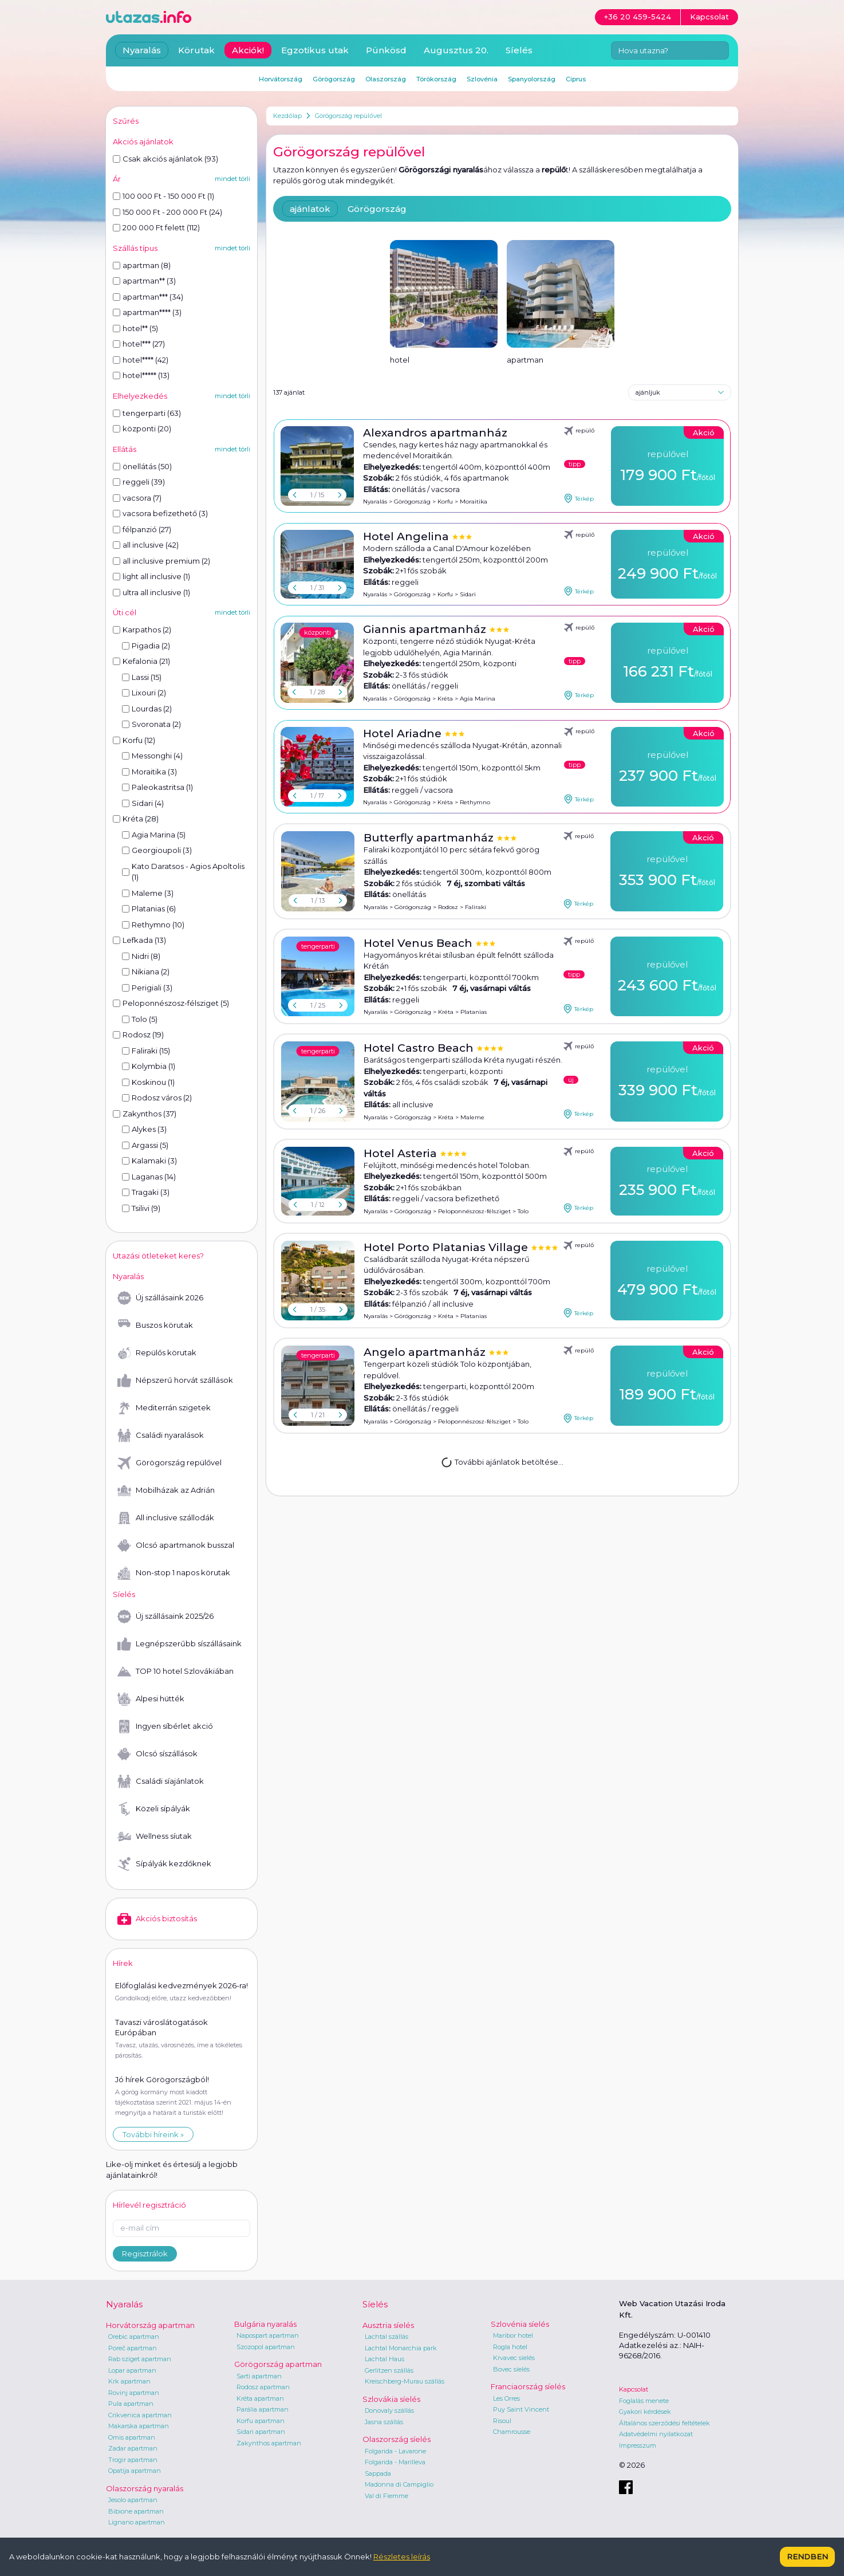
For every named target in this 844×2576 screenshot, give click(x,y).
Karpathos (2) (142, 629)
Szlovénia (482, 79)
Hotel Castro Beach (420, 1048)
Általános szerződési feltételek (664, 2423)
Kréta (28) (136, 818)
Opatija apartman (134, 2471)
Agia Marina (477, 698)
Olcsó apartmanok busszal (175, 1545)
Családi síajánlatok (160, 1781)
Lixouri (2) (144, 692)
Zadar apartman (132, 2448)
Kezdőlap (287, 116)
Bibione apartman (136, 2511)
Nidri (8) (141, 956)
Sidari (468, 594)
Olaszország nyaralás (144, 2488)
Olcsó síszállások (157, 1754)
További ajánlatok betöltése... (501, 1461)
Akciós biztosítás (157, 1919)
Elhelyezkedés (140, 395)
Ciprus (576, 79)
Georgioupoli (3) (157, 850)
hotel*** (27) (139, 343)
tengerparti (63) (147, 413)
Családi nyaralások (160, 1435)
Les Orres (506, 2398)
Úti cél (124, 612)
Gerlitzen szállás (389, 2370)
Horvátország (280, 79)
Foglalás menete (644, 2401)
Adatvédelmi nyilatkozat (656, 2434)
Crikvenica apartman (140, 2415)
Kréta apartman (260, 2398)
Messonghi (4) (152, 755)
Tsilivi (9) (141, 1208)
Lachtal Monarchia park (401, 2348)
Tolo (523, 1211)
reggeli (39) (139, 481)
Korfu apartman (260, 2421)
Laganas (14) (149, 1176)
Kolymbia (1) (148, 1066)
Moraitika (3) (149, 771)
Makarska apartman (138, 2426)
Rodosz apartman (263, 2387)
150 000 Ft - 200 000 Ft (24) (167, 212)
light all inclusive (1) (151, 576)
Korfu (445, 501)
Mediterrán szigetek (164, 1408)
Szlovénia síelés (520, 2324)
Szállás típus (135, 248)
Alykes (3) (144, 1129)
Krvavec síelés (514, 2358)
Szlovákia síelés (391, 2399)
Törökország (436, 79)
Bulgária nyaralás (265, 2324)
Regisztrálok (145, 2253)
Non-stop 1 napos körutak (173, 1573)
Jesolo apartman (132, 2500)
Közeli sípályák (153, 1809)
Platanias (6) (149, 908)
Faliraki (475, 907)
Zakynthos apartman (268, 2443)
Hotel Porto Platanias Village (447, 1247)
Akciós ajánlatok (143, 141)
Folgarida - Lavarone (395, 2451)
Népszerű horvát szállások (175, 1380)
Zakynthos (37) (144, 1113)
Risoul (502, 2421)
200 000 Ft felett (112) (156, 227)
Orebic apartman (133, 2337)
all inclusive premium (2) (161, 560)
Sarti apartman (259, 2376)
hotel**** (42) (140, 359)
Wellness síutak (154, 1836)
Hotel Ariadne (403, 733)
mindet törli (232, 179)
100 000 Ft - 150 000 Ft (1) (163, 195)
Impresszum (637, 2445)
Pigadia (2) (146, 645)
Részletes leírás (401, 2556)
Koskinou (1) (148, 1082)
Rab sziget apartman (139, 2359)
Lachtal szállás (386, 2337)
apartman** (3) (144, 280)
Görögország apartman (278, 2364)
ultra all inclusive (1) (151, 592)
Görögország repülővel (348, 116)
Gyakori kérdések (645, 2412)
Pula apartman (130, 2404)
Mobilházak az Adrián (166, 1490)
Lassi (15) (141, 677)
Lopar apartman (132, 2370)
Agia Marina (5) (154, 834)
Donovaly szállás (389, 2410)
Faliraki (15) (146, 1050)
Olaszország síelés (396, 2439)
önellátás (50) (142, 466)
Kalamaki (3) (149, 1160)
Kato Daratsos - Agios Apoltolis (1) (183, 872)
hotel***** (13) (141, 375)
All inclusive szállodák (165, 1518)
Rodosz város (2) (157, 1097)
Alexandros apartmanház (435, 432)
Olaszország (385, 79)
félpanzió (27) (142, 529)
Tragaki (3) (145, 1192)
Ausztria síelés (388, 2325)
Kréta (445, 698)
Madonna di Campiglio (399, 2484)
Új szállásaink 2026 (160, 1298)
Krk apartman (129, 2381)
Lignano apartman (136, 2522)
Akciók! (248, 50)
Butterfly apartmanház (430, 837)
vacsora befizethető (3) (160, 513)
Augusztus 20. (456, 50)
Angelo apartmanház (426, 1352)
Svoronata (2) (151, 724)
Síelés (519, 50)
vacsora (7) (137, 497)
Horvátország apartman (150, 2325)
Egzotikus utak (315, 50)
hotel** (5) (135, 328)
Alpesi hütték (150, 1699)
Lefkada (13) (139, 940)
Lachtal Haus (384, 2359)
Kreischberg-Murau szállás (404, 2381)
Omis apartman (131, 2437)
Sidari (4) (143, 803)
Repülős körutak (156, 1353)
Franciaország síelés (528, 2386)
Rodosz (448, 907)
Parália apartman (262, 2409)
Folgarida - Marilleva (395, 2462)
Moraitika (473, 501)
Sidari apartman (260, 2432)
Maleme (472, 1117)
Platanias (473, 1012)
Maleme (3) (147, 893)
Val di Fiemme (386, 2496)
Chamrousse (511, 2432)
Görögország (377, 208)
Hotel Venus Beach (419, 943)
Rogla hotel (510, 2347)
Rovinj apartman (133, 2393)
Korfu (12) (134, 740)
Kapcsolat (633, 2389)
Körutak (196, 50)
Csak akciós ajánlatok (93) (165, 158)
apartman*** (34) (148, 296)
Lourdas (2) (147, 708)
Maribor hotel (513, 2335)
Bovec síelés (511, 2369)
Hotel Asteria (402, 1153)
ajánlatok (310, 208)
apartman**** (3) (147, 312)
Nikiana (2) (145, 971)
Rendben (807, 2556)
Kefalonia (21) (141, 661)
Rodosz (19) (138, 1034)
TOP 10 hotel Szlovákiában (175, 1671)
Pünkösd (386, 50)
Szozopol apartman (265, 2347)
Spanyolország (531, 79)
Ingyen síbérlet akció (165, 1726)
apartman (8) (142, 265)
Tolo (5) (139, 1019)
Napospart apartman (267, 2335)
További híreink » (153, 2134)
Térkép (579, 498)
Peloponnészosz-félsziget (474, 1211)
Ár (117, 178)
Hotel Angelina (407, 536)
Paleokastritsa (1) (157, 787)
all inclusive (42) (146, 544)
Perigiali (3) (147, 987)
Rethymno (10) (153, 924)
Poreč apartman (132, 2348)
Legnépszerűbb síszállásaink (179, 1644)
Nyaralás (375, 501)
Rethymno (475, 802)
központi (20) (142, 428)
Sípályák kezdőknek (164, 1864)
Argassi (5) (145, 1145)
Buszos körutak (155, 1325)
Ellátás (124, 449)
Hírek (123, 1963)
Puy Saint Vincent (521, 2409)
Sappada (378, 2473)
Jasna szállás (384, 2422)
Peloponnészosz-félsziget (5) (171, 1003)
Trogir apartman (132, 2460)
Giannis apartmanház (426, 629)
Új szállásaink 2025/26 (165, 1616)
